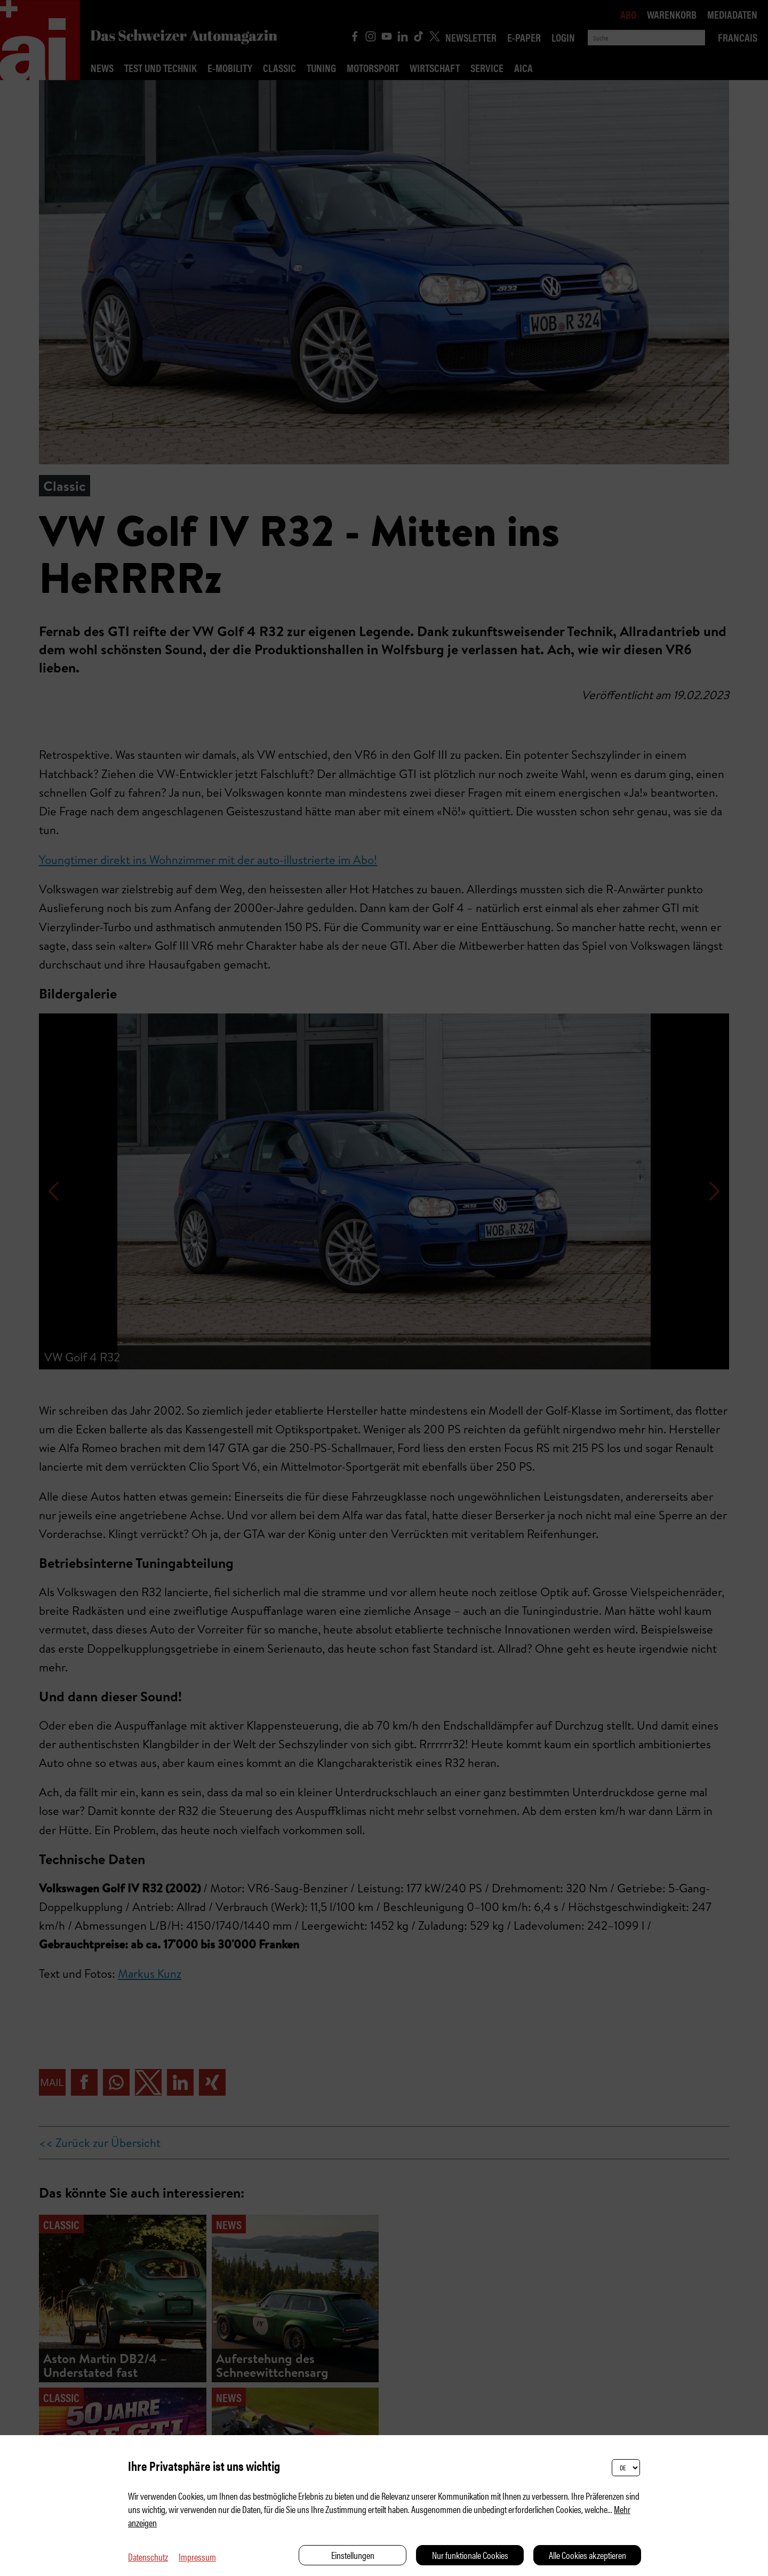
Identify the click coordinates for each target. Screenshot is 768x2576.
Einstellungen (352, 2555)
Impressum (197, 2556)
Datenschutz (148, 2556)
